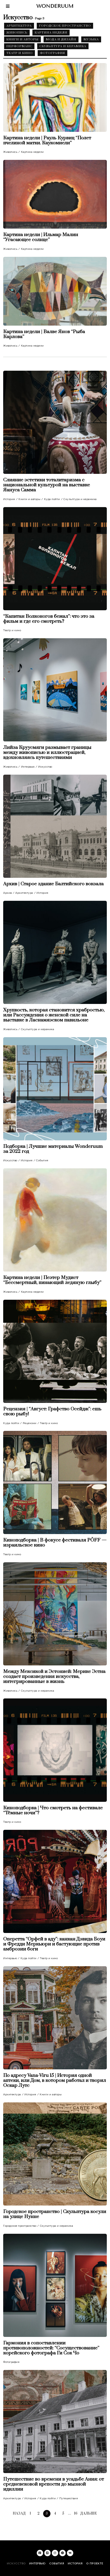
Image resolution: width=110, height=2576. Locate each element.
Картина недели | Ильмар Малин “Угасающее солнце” (40, 237)
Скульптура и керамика (62, 46)
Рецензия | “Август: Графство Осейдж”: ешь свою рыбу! (52, 1411)
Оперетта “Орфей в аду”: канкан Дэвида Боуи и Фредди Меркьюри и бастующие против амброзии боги (54, 1944)
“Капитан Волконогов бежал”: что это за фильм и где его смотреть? (48, 618)
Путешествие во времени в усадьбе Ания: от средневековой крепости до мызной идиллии (53, 2484)
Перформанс (19, 46)
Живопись (16, 32)
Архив (7, 892)
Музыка (91, 39)
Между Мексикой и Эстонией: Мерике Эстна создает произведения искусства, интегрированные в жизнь (54, 1677)
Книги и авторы (22, 39)
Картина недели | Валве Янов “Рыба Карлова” (44, 334)
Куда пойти (52, 499)
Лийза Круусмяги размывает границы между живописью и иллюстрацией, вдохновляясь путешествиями (47, 753)
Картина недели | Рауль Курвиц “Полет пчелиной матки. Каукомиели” (47, 140)
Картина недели (51, 32)
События (42, 1160)
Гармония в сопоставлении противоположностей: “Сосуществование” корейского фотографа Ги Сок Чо (51, 2348)
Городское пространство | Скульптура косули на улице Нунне (54, 2214)
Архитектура (19, 26)
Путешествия (68, 2498)
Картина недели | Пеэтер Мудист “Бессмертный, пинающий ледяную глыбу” (52, 1280)
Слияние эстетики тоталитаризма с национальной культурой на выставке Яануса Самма (46, 485)
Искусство (45, 766)
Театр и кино (19, 53)
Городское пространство (65, 26)
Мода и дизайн (61, 39)
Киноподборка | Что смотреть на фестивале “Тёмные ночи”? (53, 1810)
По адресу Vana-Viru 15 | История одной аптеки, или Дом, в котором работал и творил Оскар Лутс (54, 2080)
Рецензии (30, 1423)
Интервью (28, 766)
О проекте (94, 2563)
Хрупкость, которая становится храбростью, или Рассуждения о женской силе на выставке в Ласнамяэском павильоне (54, 1015)
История (9, 499)
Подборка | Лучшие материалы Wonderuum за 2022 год (53, 1149)
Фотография (52, 53)
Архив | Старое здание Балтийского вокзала (53, 884)
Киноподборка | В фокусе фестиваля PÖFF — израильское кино (55, 1542)
